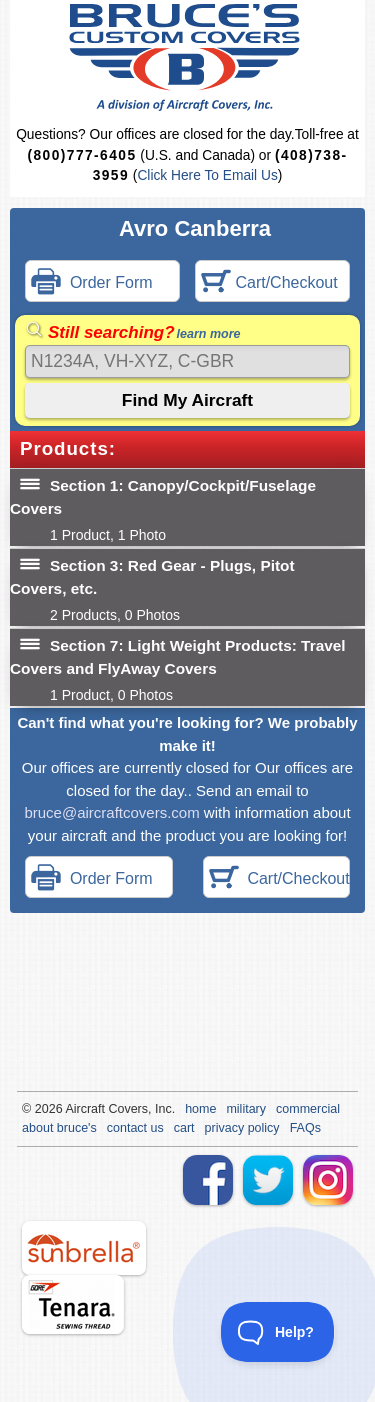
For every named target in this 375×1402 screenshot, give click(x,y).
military (246, 1109)
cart (184, 1128)
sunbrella (84, 1248)
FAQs (305, 1128)
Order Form (92, 283)
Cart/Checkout (269, 283)
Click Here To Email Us (207, 175)
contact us (135, 1128)
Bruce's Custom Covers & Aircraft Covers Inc (187, 57)
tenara (73, 1304)
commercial (308, 1109)
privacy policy (242, 1128)
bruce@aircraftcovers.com (111, 812)
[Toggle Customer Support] (278, 1332)
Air (72, 1109)
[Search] (187, 361)
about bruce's (59, 1128)
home (200, 1109)
